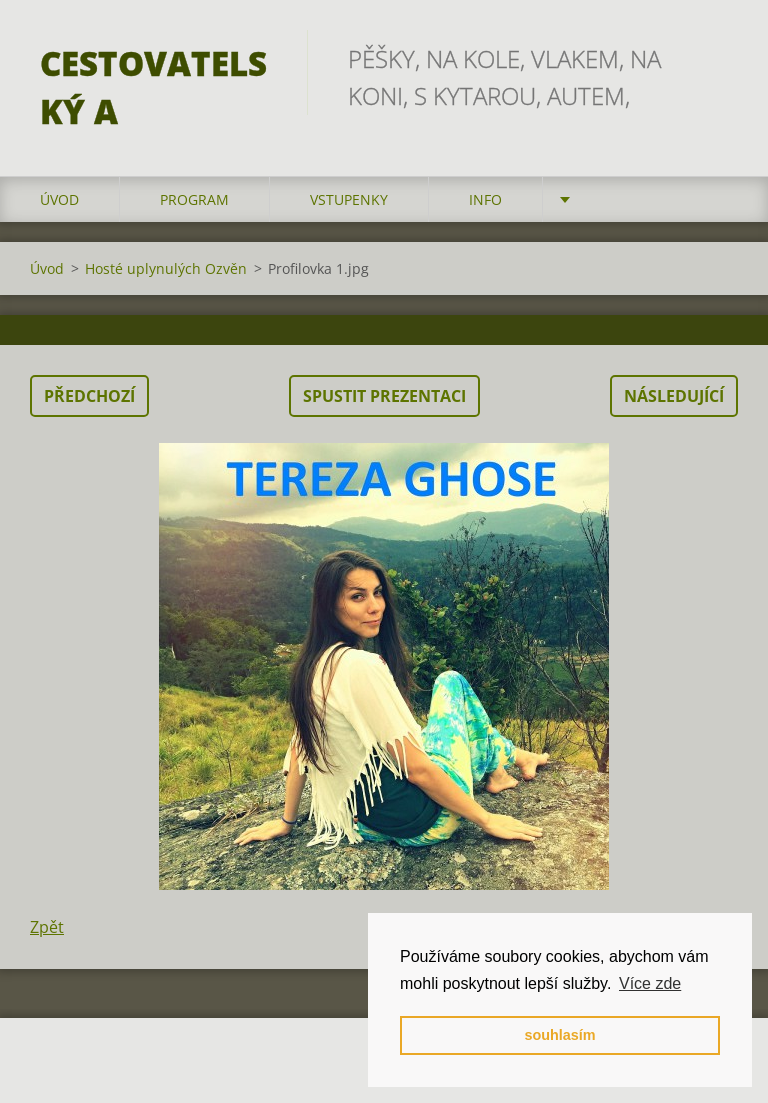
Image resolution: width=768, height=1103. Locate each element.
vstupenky (349, 199)
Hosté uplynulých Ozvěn (166, 268)
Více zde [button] (650, 983)
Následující (674, 396)
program (194, 199)
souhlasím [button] (559, 1035)
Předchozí (89, 396)
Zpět (47, 927)
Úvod (59, 199)
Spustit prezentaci (384, 396)
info (485, 199)
